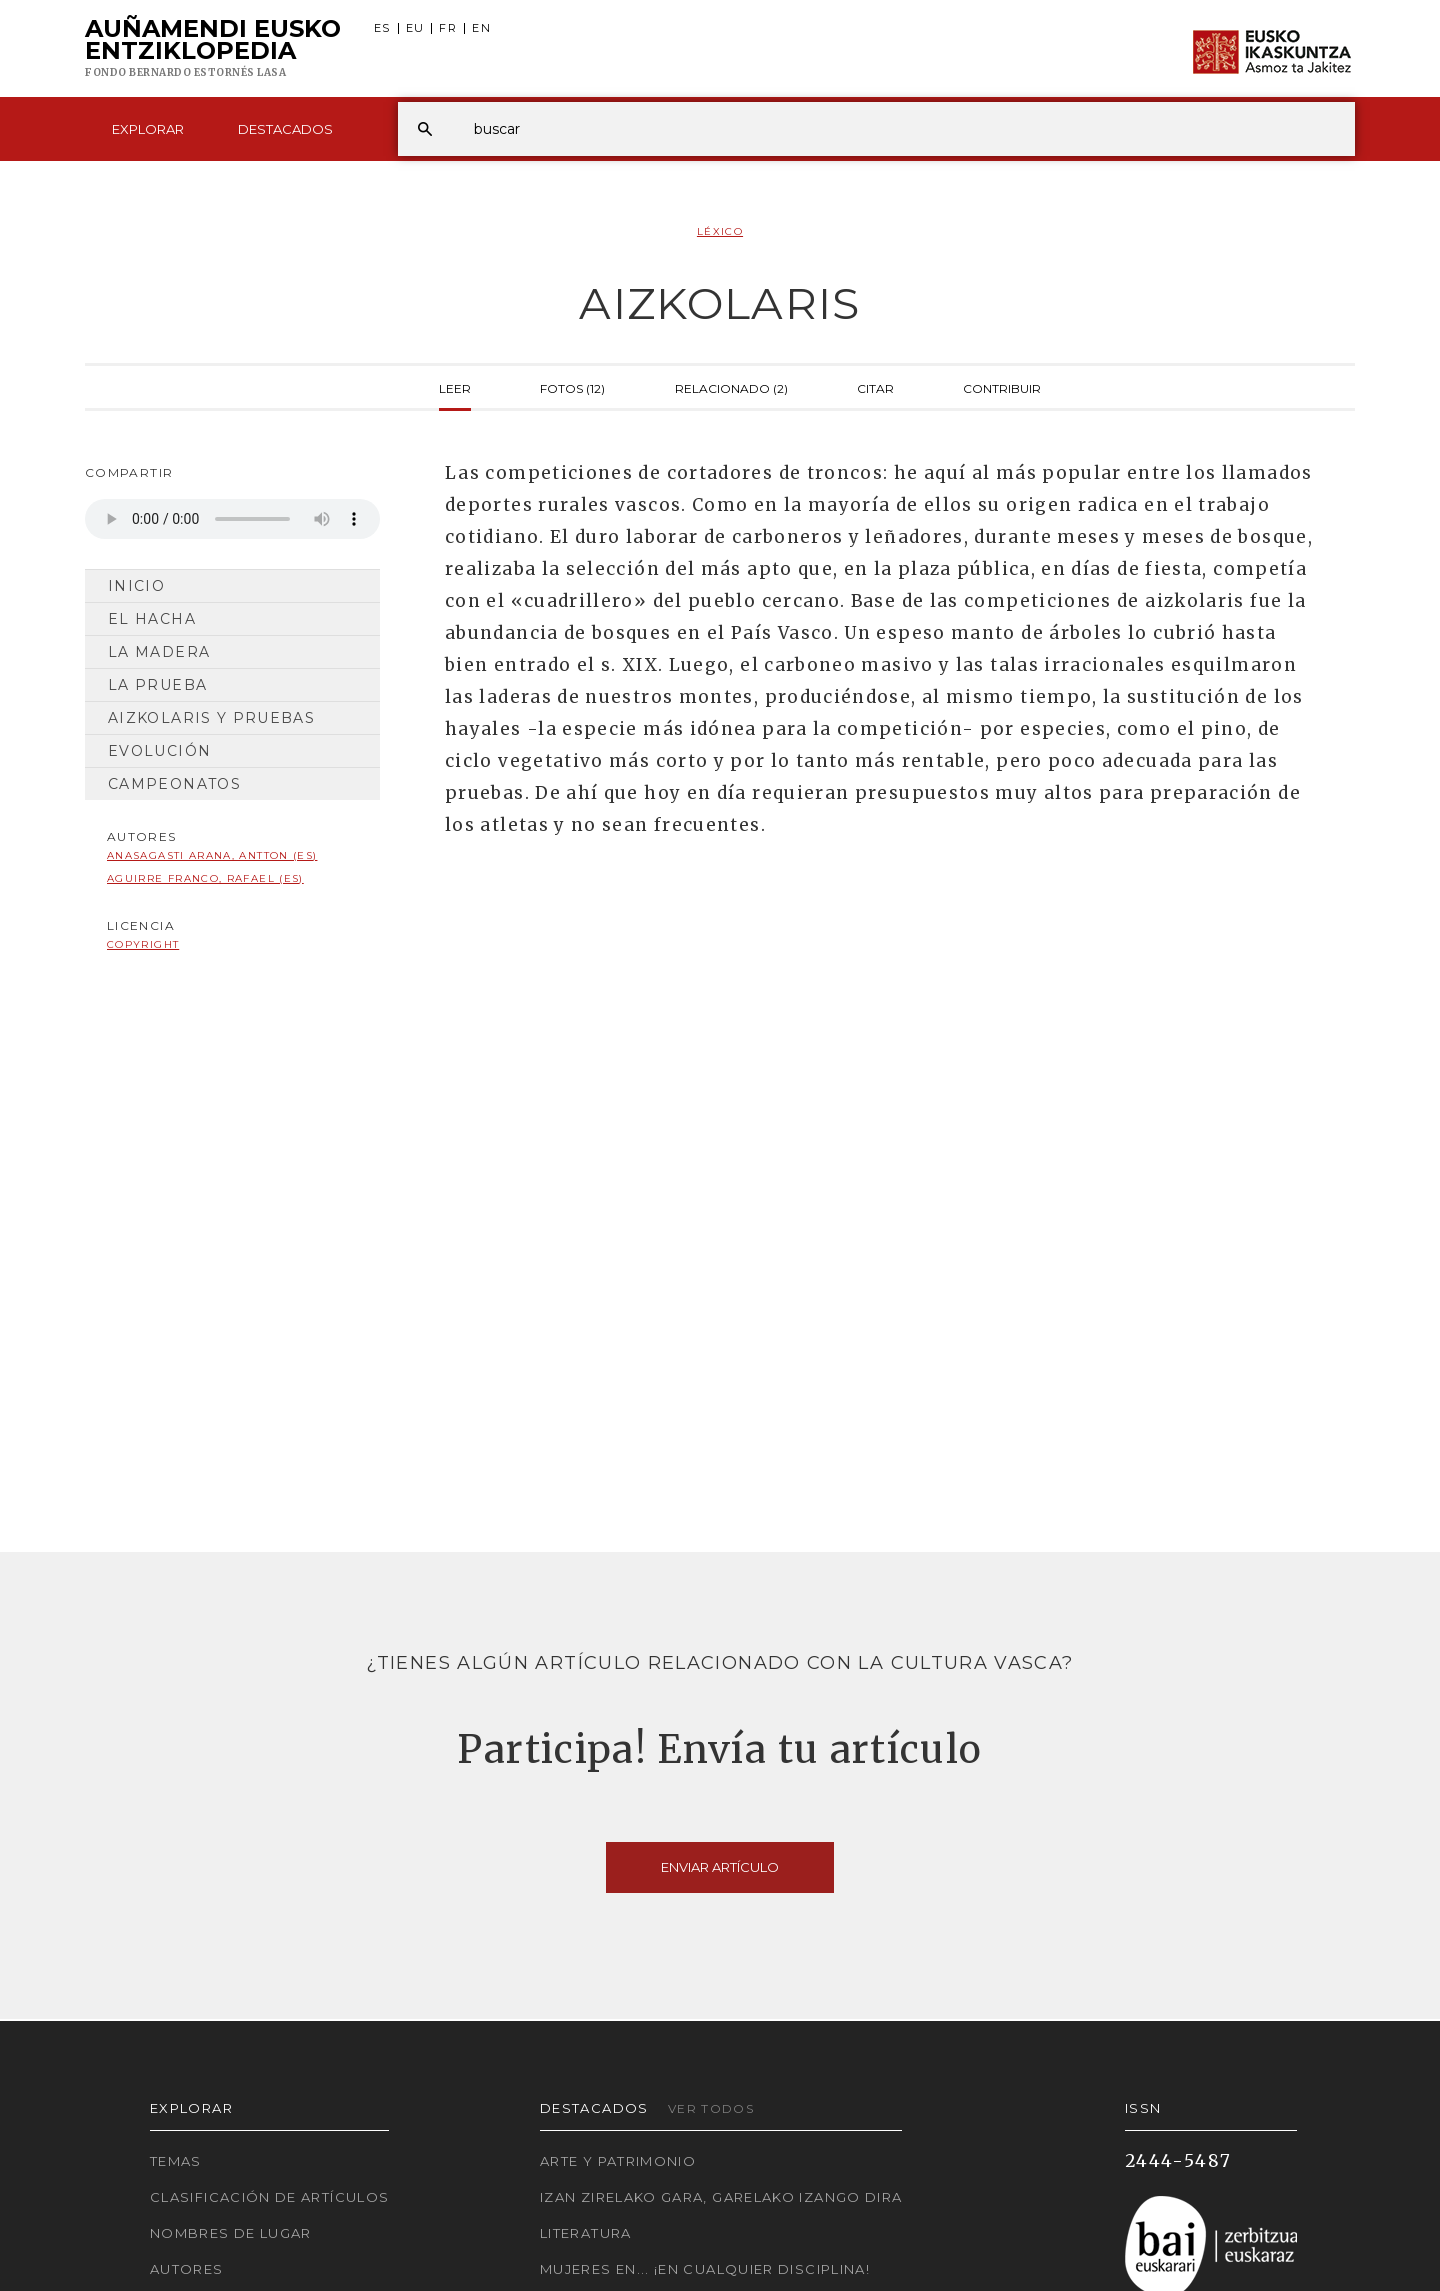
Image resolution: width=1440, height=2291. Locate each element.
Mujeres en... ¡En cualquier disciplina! (705, 2269)
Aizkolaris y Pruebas (211, 718)
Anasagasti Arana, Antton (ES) (212, 855)
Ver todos (711, 2108)
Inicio (136, 586)
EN (481, 28)
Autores (187, 2269)
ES (382, 28)
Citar (875, 387)
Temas (176, 2161)
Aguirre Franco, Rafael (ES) (205, 878)
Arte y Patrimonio (618, 2161)
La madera (159, 652)
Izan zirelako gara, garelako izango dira (721, 2197)
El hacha (152, 619)
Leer (455, 387)
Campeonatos (174, 784)
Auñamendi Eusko (213, 49)
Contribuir (1002, 387)
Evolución (159, 751)
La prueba (157, 685)
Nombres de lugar (231, 2233)
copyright (143, 944)
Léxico (720, 231)
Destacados (285, 129)
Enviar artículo (720, 1867)
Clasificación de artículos (269, 2197)
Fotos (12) (572, 387)
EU (415, 28)
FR (448, 28)
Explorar (148, 129)
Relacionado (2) (731, 387)
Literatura (586, 2233)
